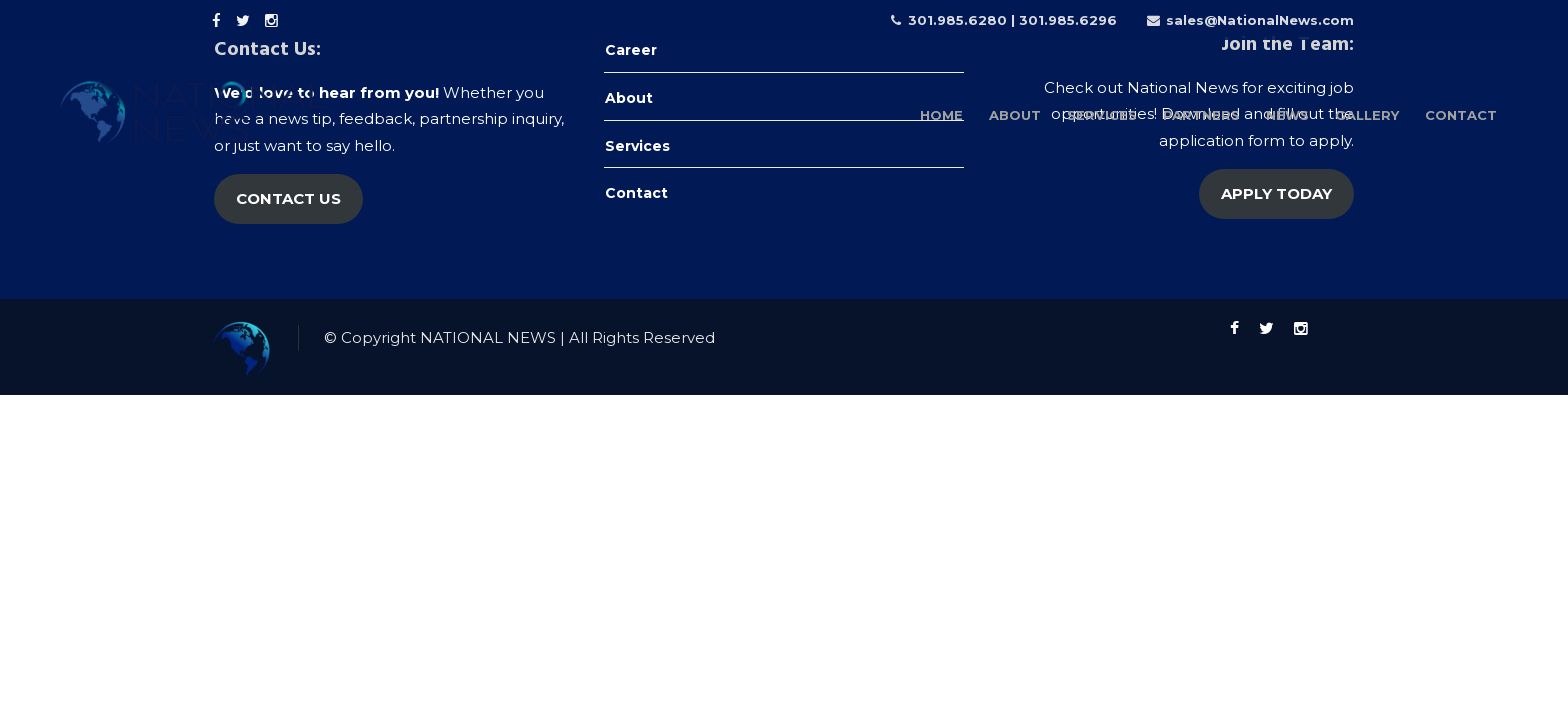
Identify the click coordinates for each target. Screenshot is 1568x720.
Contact (636, 193)
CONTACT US (288, 198)
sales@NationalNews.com (1260, 20)
